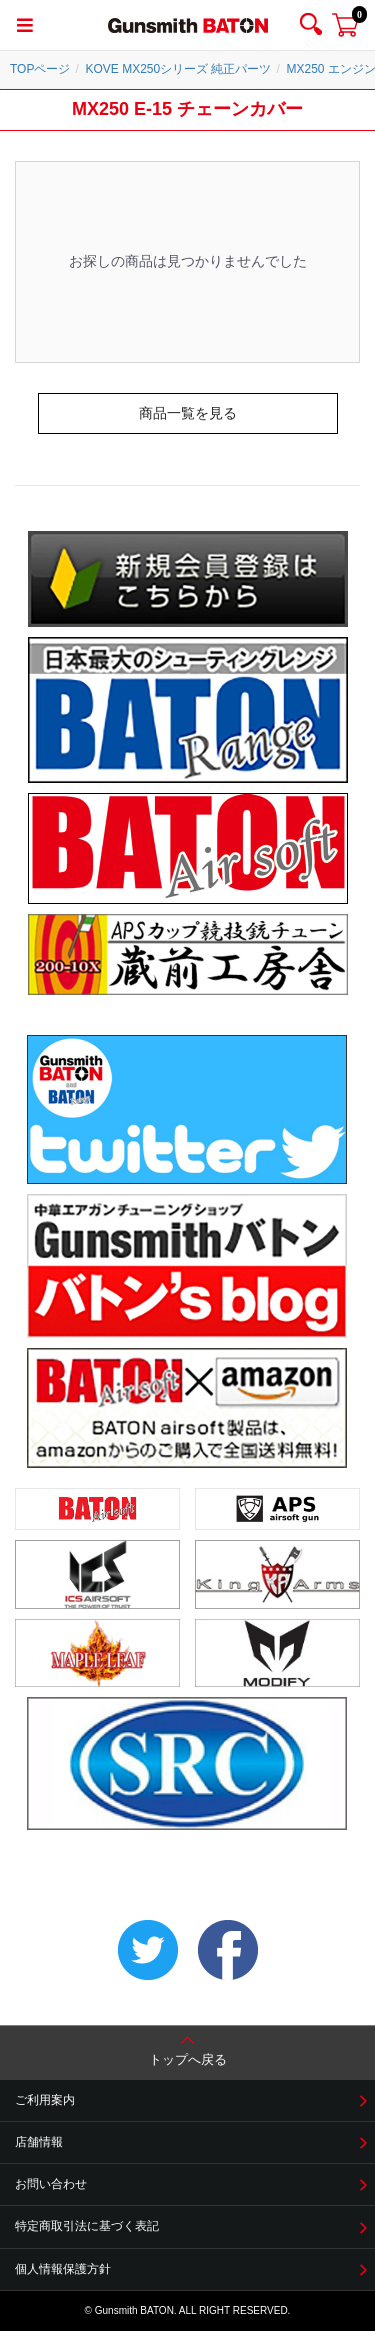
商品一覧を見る (188, 413)
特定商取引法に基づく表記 (87, 2226)
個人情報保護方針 (63, 2269)
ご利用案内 (45, 2100)
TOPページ (40, 69)
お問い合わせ (51, 2184)
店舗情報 (39, 2142)
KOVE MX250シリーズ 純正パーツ (178, 69)
